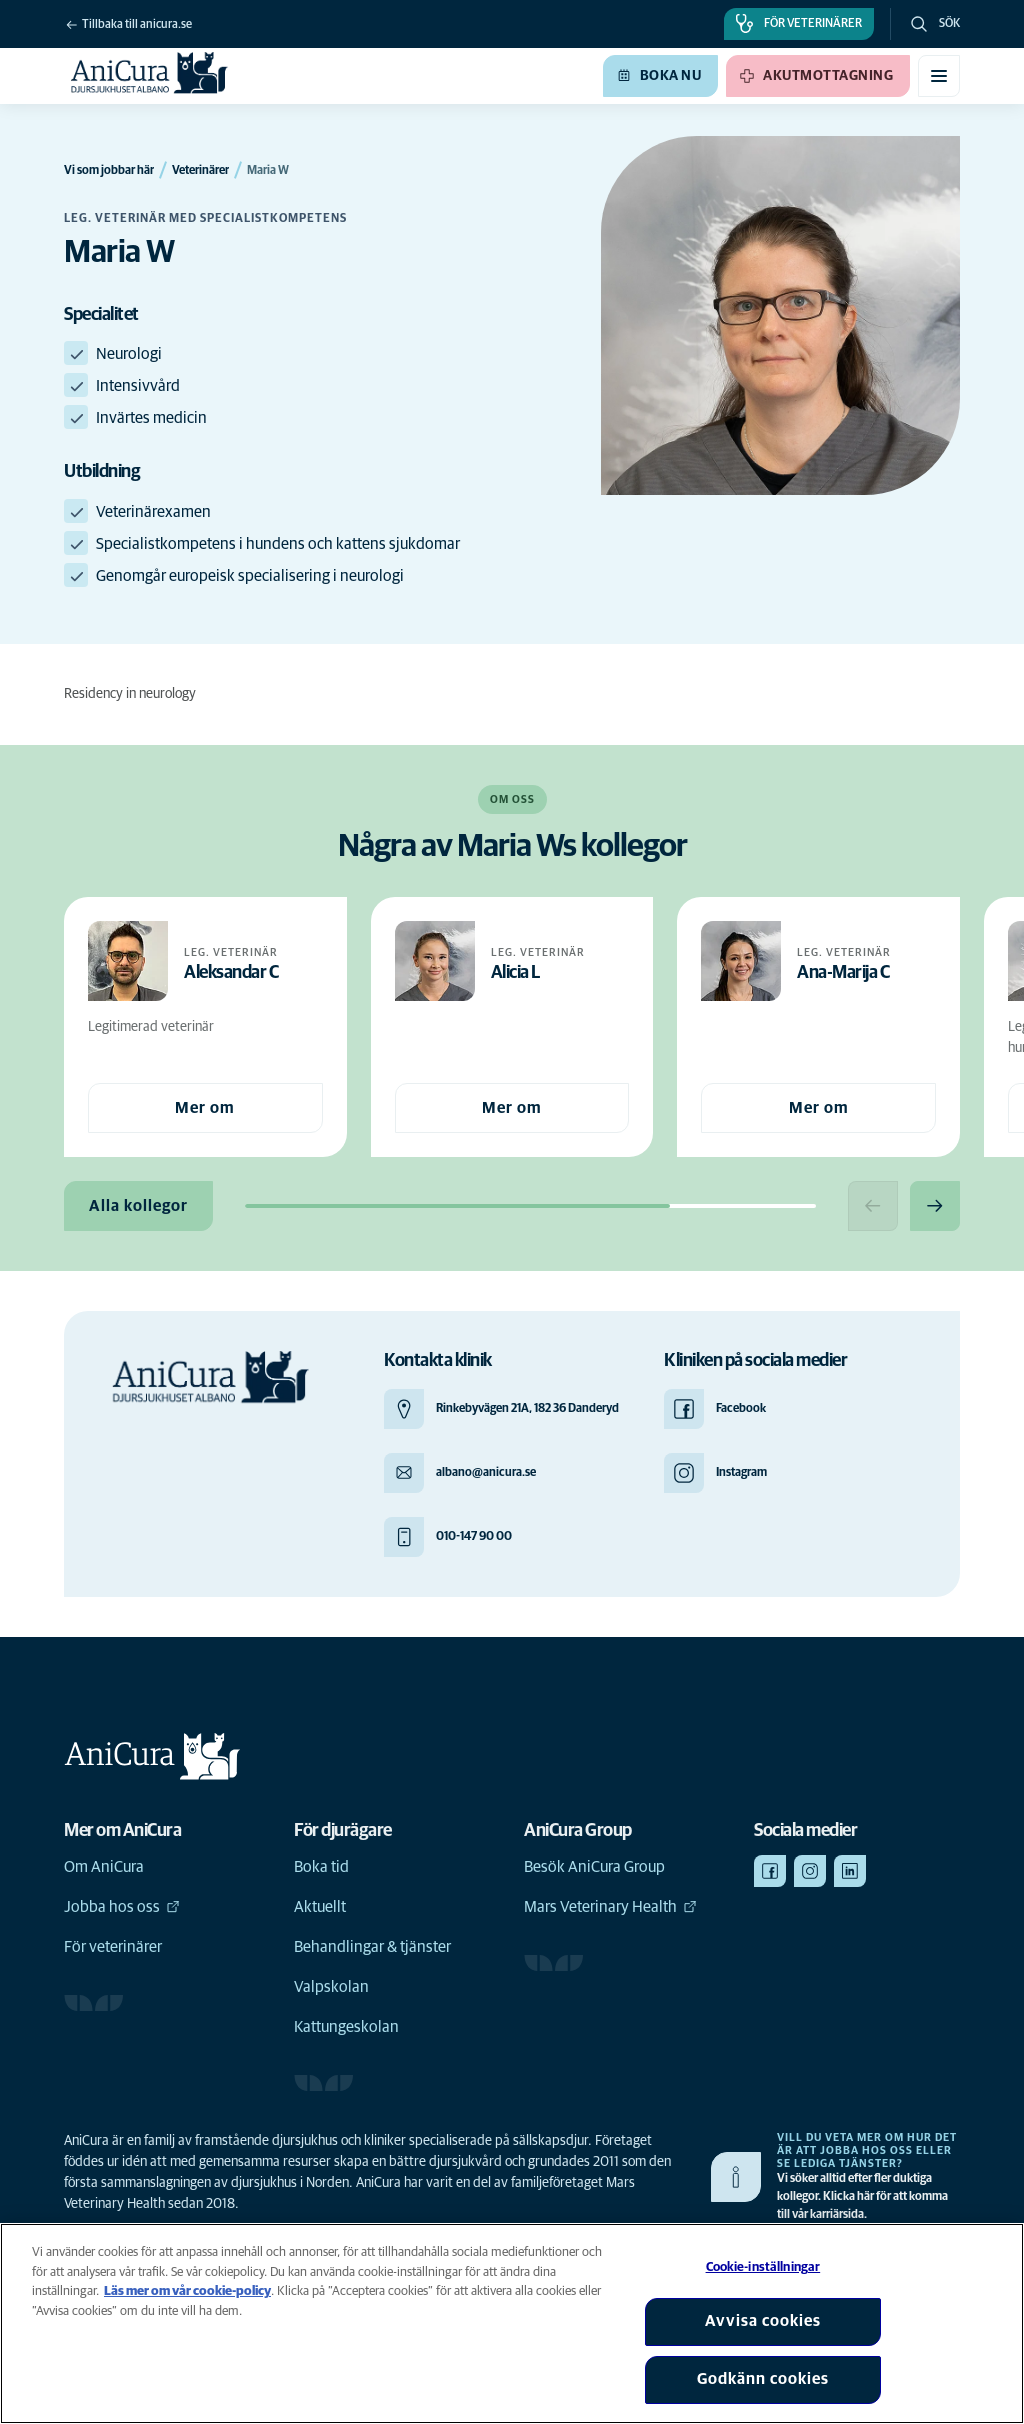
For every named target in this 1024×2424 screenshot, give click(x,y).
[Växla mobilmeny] (939, 76)
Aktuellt (320, 1907)
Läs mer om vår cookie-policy (187, 2291)
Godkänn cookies (763, 2379)
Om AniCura (104, 1867)
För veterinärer (113, 1947)
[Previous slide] (873, 1206)
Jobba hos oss (122, 1907)
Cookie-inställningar (763, 2267)
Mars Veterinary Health (610, 1907)
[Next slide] (935, 1206)
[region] (512, 2323)
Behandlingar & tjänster (372, 1947)
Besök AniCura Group (594, 1867)
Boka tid (321, 1867)
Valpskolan (331, 1987)
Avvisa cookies (763, 2321)
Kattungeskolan (346, 2027)
